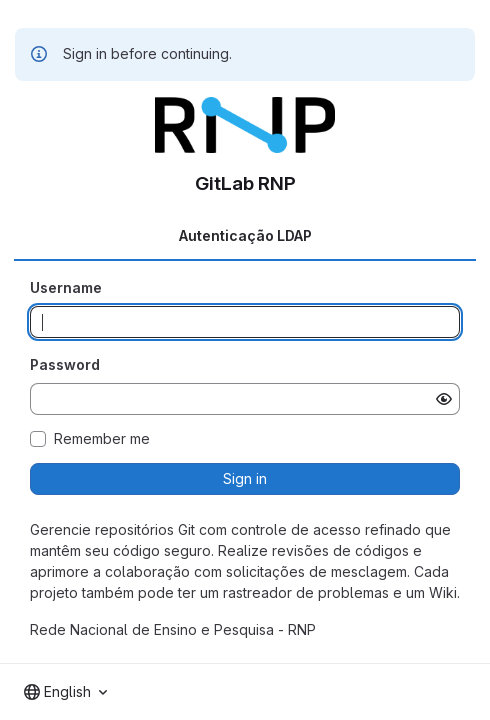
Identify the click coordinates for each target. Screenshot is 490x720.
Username (66, 287)
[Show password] (444, 399)
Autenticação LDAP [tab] (245, 235)
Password (65, 364)
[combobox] (65, 692)
